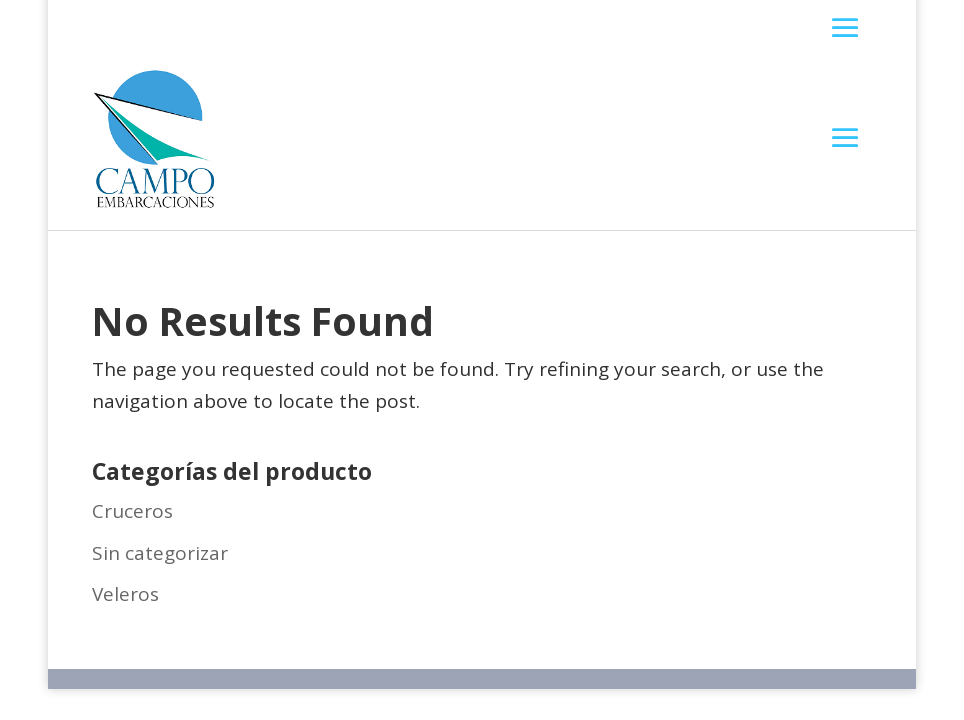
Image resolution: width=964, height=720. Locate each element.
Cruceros (132, 511)
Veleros (125, 594)
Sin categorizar (160, 553)
